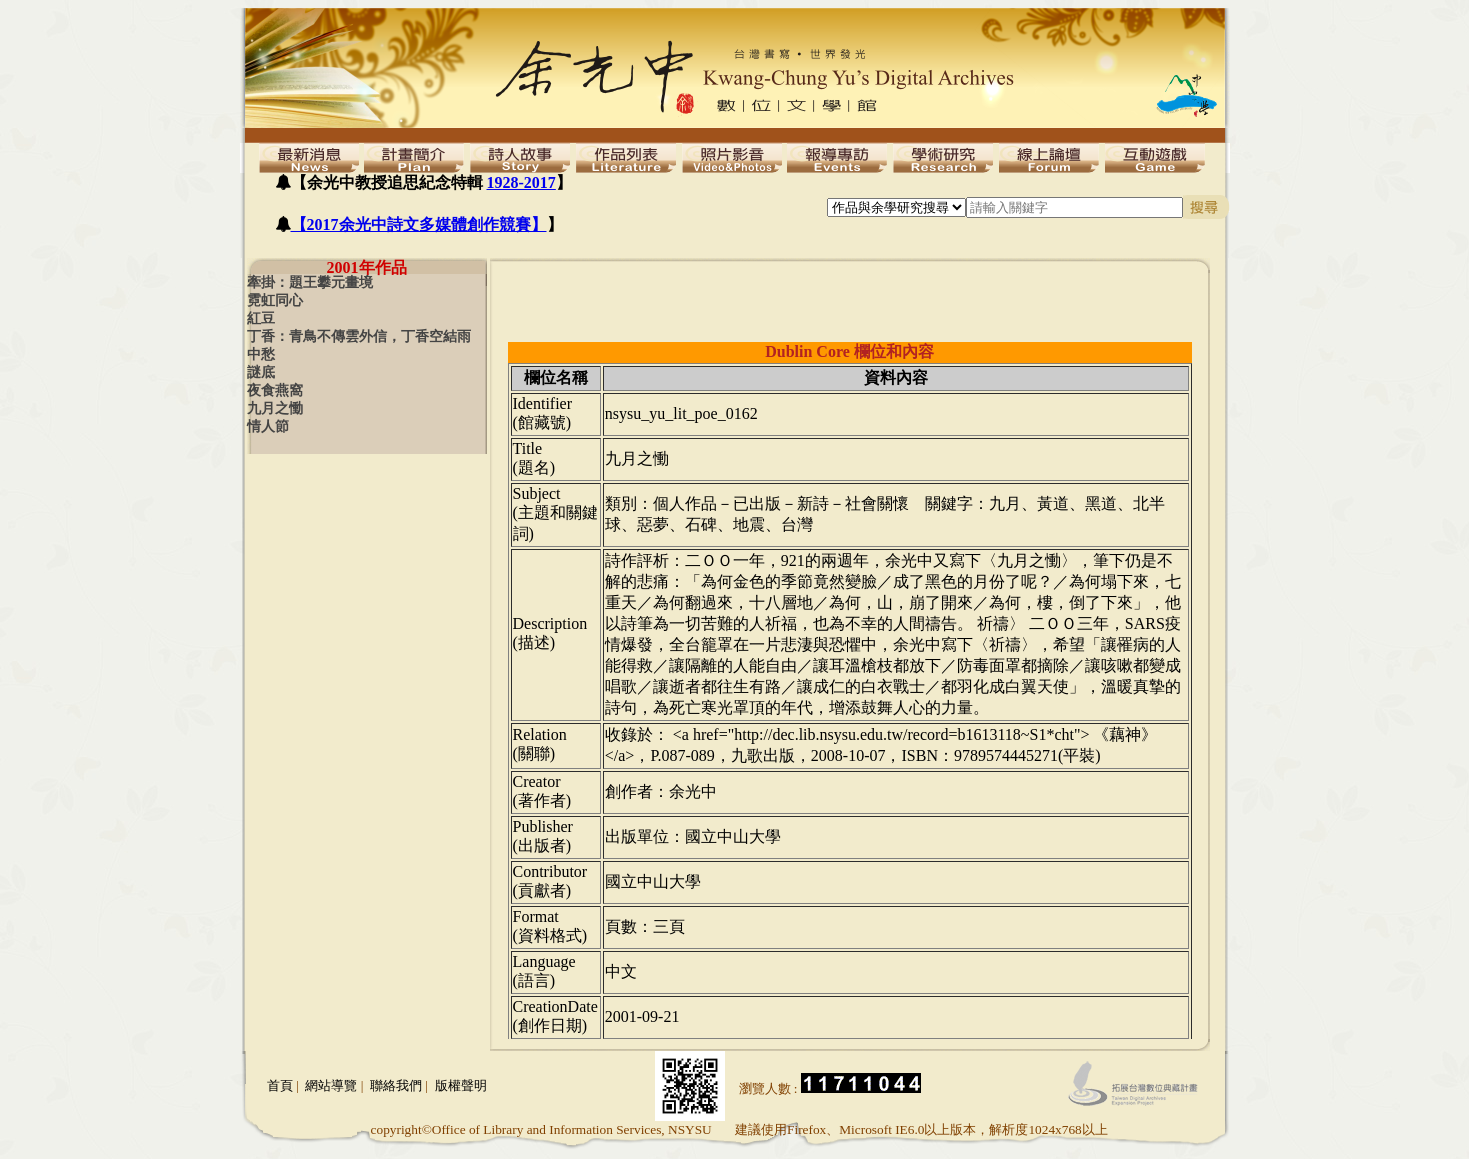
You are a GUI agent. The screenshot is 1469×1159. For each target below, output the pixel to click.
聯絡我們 (396, 1085)
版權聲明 (461, 1085)
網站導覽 (331, 1085)
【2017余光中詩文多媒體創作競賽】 (419, 224)
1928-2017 (521, 182)
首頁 (280, 1085)
